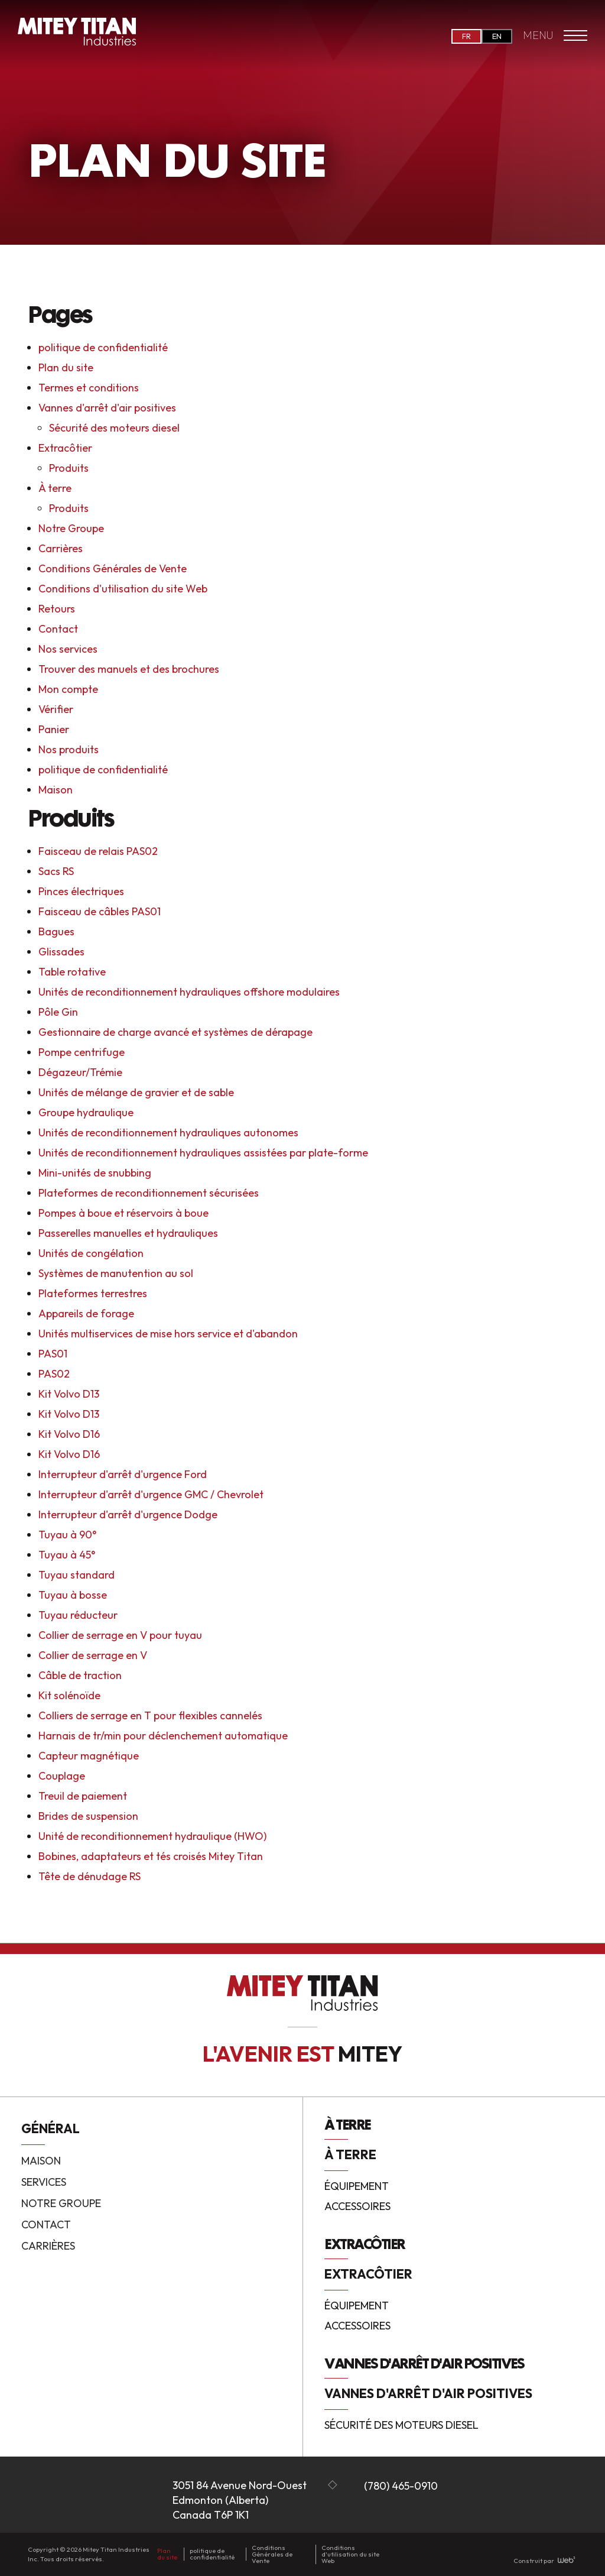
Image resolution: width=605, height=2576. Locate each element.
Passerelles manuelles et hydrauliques (128, 1233)
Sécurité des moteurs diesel (114, 428)
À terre (54, 488)
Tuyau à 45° (66, 1554)
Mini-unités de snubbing (94, 1173)
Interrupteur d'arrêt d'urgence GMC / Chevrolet (151, 1494)
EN (497, 36)
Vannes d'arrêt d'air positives (107, 407)
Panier (53, 729)
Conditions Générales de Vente (112, 568)
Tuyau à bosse (72, 1595)
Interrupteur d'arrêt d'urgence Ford (122, 1474)
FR (466, 36)
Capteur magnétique (88, 1755)
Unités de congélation (91, 1253)
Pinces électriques (81, 891)
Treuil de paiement (82, 1796)
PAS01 (52, 1353)
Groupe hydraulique (86, 1112)
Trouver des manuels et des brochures (128, 669)
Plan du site (65, 367)
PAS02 (54, 1374)
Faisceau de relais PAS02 (98, 851)
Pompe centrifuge (81, 1052)
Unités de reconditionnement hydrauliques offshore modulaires (189, 992)
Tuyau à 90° (67, 1534)
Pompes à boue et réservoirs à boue (123, 1213)
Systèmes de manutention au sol (115, 1273)
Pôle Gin (58, 1012)
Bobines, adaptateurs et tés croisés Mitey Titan (150, 1856)
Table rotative (72, 971)
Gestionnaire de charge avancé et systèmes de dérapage (175, 1032)
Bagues (56, 931)
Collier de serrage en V (92, 1655)
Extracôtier (65, 448)
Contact (58, 629)
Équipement (356, 2186)
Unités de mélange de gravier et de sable (136, 1092)
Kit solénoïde (69, 1695)
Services (43, 2182)
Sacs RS (56, 871)
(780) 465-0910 (401, 2486)
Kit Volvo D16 (69, 1434)
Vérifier (55, 709)
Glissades (61, 951)
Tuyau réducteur (78, 1615)
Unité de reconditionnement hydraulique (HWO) (152, 1836)
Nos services (67, 649)
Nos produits (68, 749)
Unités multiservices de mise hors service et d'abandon (168, 1333)
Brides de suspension (88, 1816)
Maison (55, 789)
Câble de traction (80, 1675)
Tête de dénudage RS (89, 1876)
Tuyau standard (76, 1575)
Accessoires (357, 2207)
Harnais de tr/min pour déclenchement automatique (163, 1735)
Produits (69, 468)
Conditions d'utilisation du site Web (122, 588)
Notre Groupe (71, 528)
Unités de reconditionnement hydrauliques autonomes (168, 1132)
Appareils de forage (86, 1313)
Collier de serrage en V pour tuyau (120, 1635)
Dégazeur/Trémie (80, 1072)
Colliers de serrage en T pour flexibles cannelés (150, 1715)
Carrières (60, 548)
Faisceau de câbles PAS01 (99, 911)
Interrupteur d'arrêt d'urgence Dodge (127, 1514)
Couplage (61, 1776)
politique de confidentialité (103, 347)
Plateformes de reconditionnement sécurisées (148, 1193)
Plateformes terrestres (92, 1293)
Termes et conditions (88, 387)
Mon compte (68, 689)
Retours (56, 608)
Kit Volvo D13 (68, 1394)
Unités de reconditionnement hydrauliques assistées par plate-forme (203, 1152)
